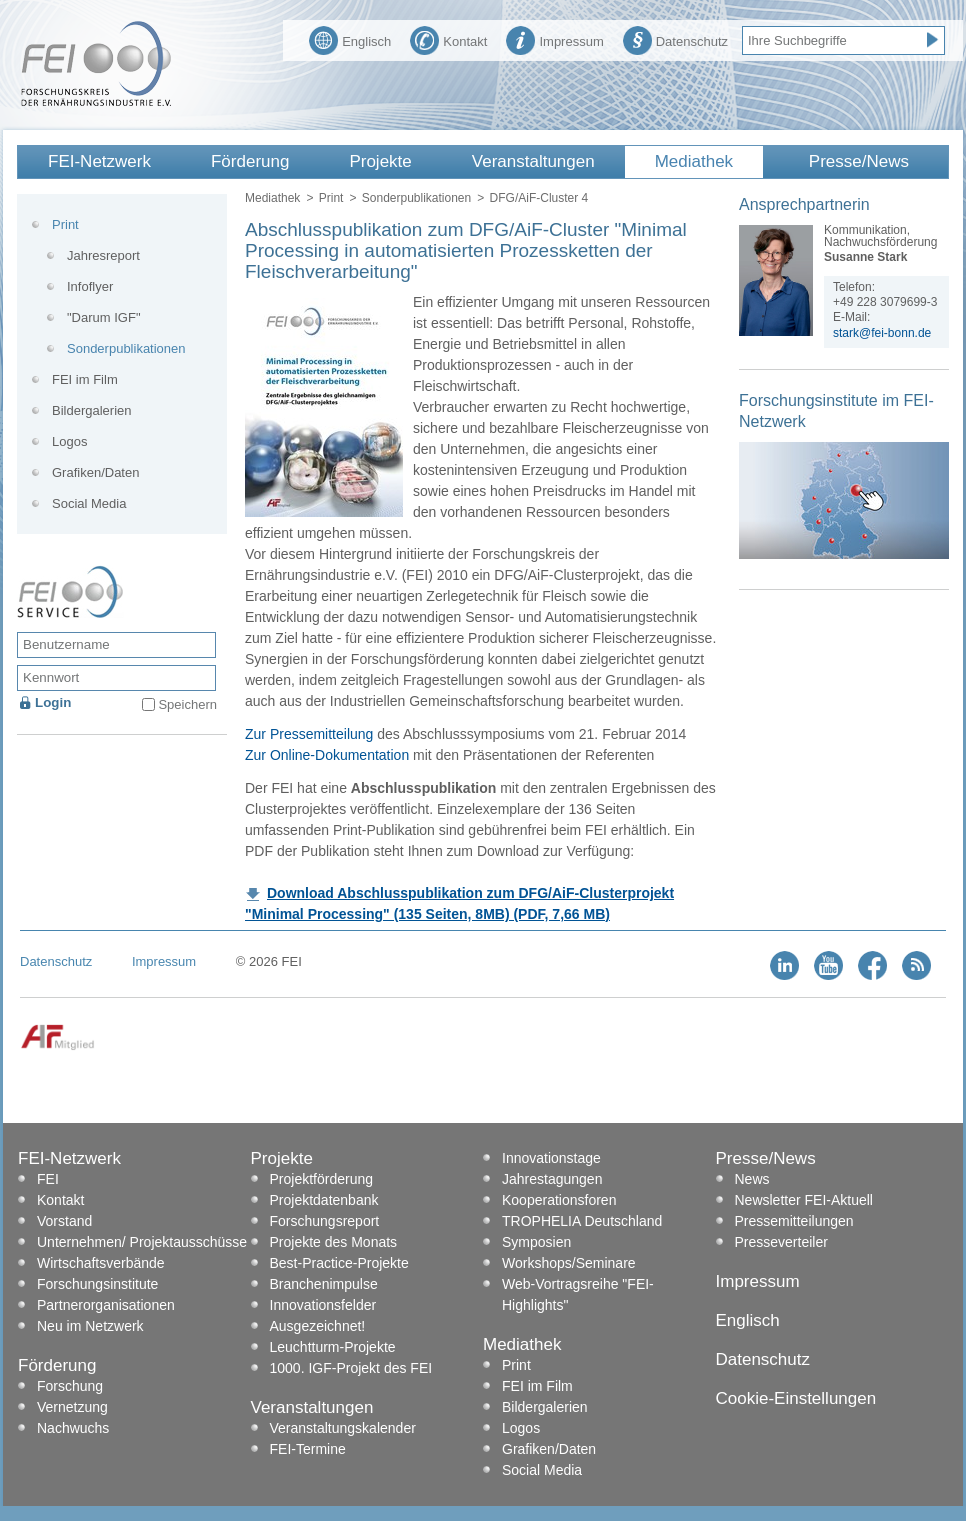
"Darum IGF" (104, 317)
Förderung (250, 161)
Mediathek (694, 161)
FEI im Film (85, 379)
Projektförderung (322, 1179)
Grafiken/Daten (95, 472)
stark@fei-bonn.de (882, 333)
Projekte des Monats (334, 1242)
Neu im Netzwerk (90, 1326)
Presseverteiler (781, 1242)
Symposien (536, 1242)
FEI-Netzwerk (99, 161)
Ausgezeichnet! (318, 1326)
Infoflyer (90, 286)
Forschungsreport (325, 1221)
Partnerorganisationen (106, 1305)
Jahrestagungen (552, 1179)
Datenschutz (675, 39)
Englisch (350, 39)
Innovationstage (551, 1158)
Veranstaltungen (533, 161)
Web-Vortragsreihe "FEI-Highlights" (578, 1294)
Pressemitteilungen (794, 1221)
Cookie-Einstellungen (796, 1398)
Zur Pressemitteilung (309, 734)
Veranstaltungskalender (343, 1428)
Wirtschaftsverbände (101, 1263)
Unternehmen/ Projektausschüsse (142, 1242)
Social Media (89, 503)
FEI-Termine (308, 1449)
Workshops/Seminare (569, 1263)
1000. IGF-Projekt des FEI (351, 1368)
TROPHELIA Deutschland (582, 1221)
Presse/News (859, 161)
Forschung (70, 1386)
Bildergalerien (92, 410)
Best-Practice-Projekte (339, 1263)
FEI (48, 1179)
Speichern (187, 704)
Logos (69, 441)
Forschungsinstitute (97, 1284)
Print (331, 198)
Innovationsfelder (323, 1305)
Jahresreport (103, 255)
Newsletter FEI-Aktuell (804, 1200)
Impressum (554, 39)
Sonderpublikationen (416, 198)
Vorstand (64, 1221)
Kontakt (448, 39)
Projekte (380, 161)
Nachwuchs (73, 1428)
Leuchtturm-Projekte (333, 1347)
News (752, 1179)
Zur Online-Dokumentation (327, 755)
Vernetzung (72, 1407)
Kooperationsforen (559, 1200)
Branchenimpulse (324, 1284)
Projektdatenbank (324, 1200)
